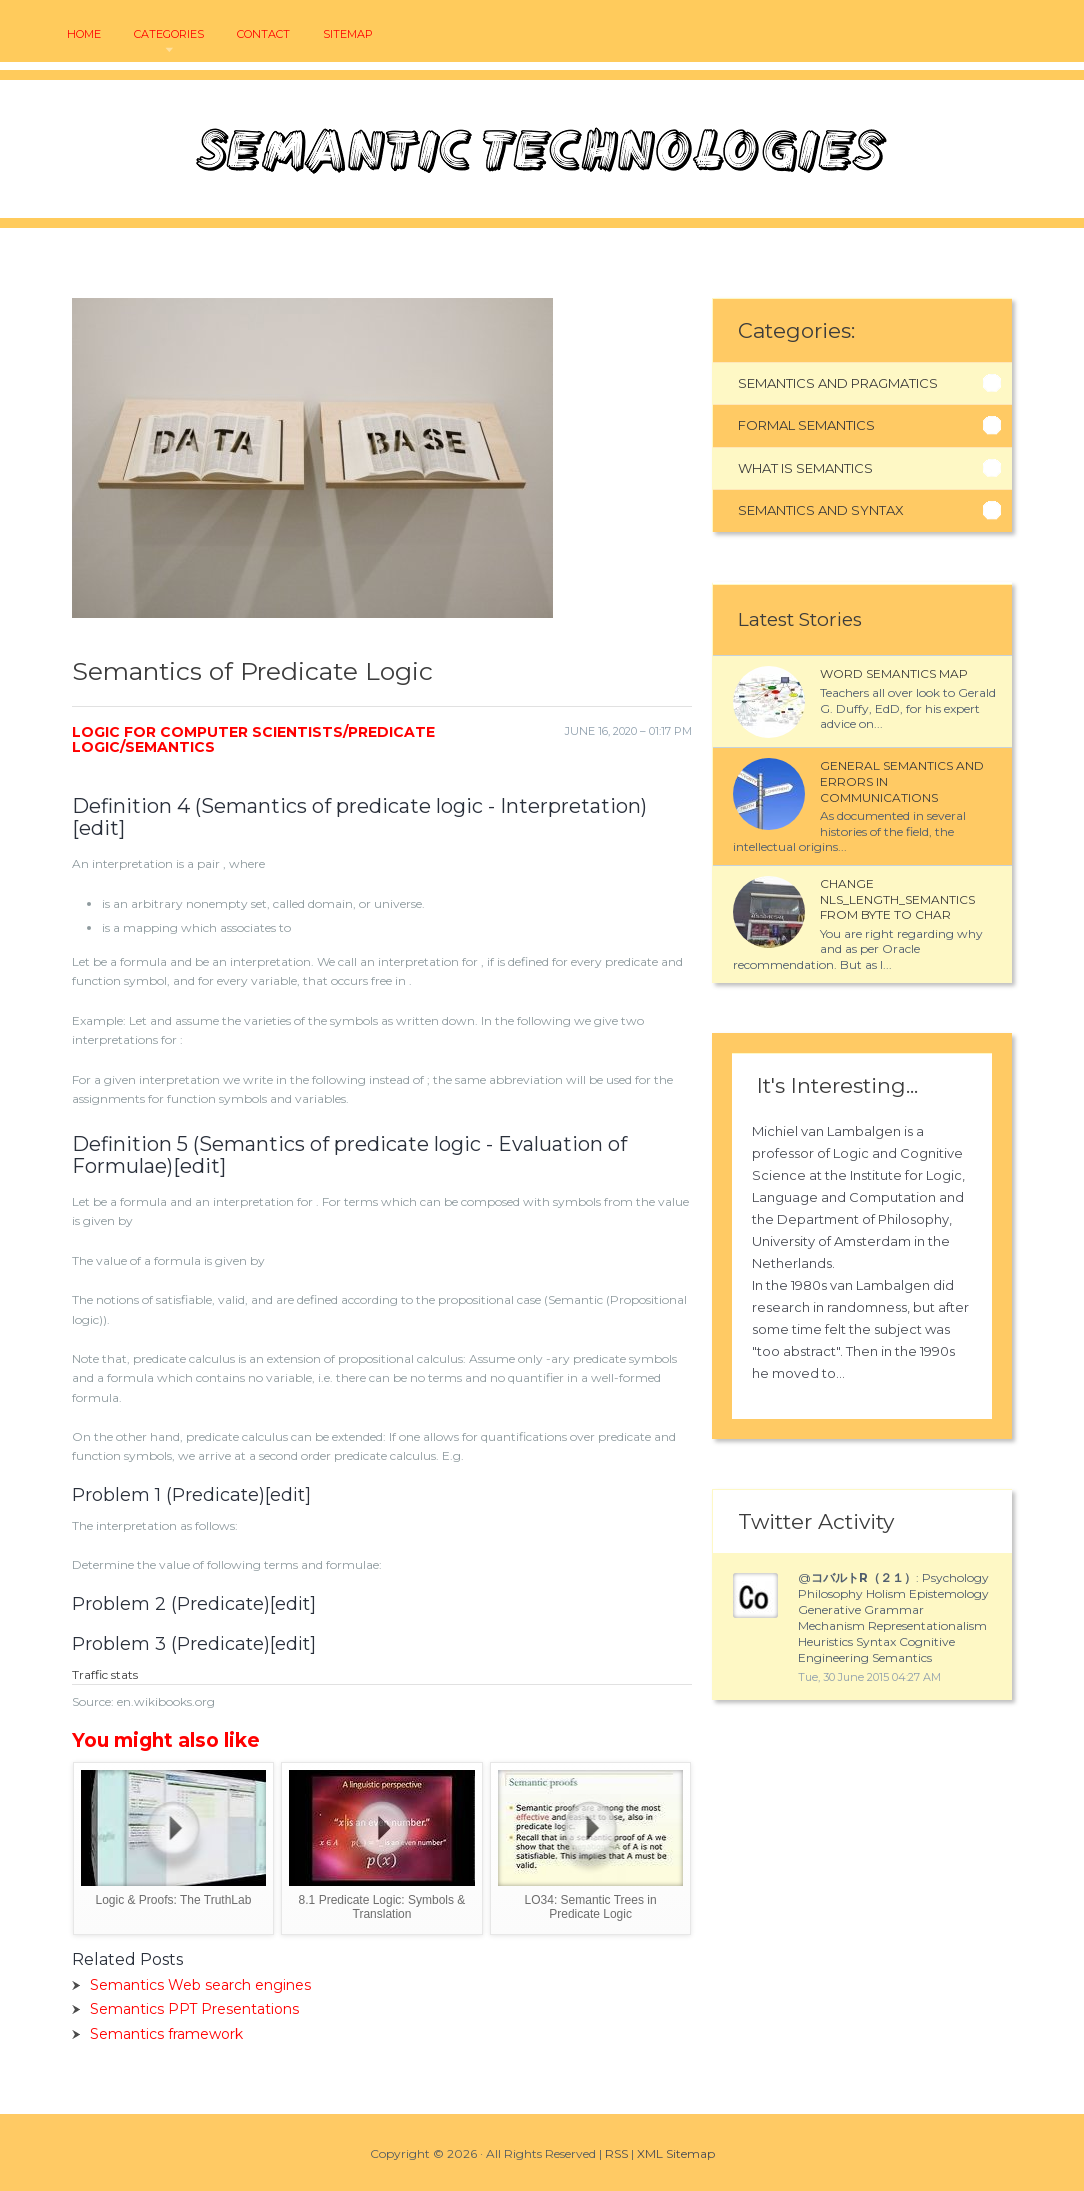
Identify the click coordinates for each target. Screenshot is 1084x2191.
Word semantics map (894, 673)
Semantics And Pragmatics (838, 383)
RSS (616, 2153)
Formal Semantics (806, 425)
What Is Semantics (805, 468)
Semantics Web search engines (200, 1985)
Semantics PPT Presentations (194, 2009)
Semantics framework (166, 2034)
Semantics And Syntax (821, 510)
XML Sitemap (676, 2153)
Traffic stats (105, 1674)
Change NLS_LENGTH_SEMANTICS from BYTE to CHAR (897, 899)
